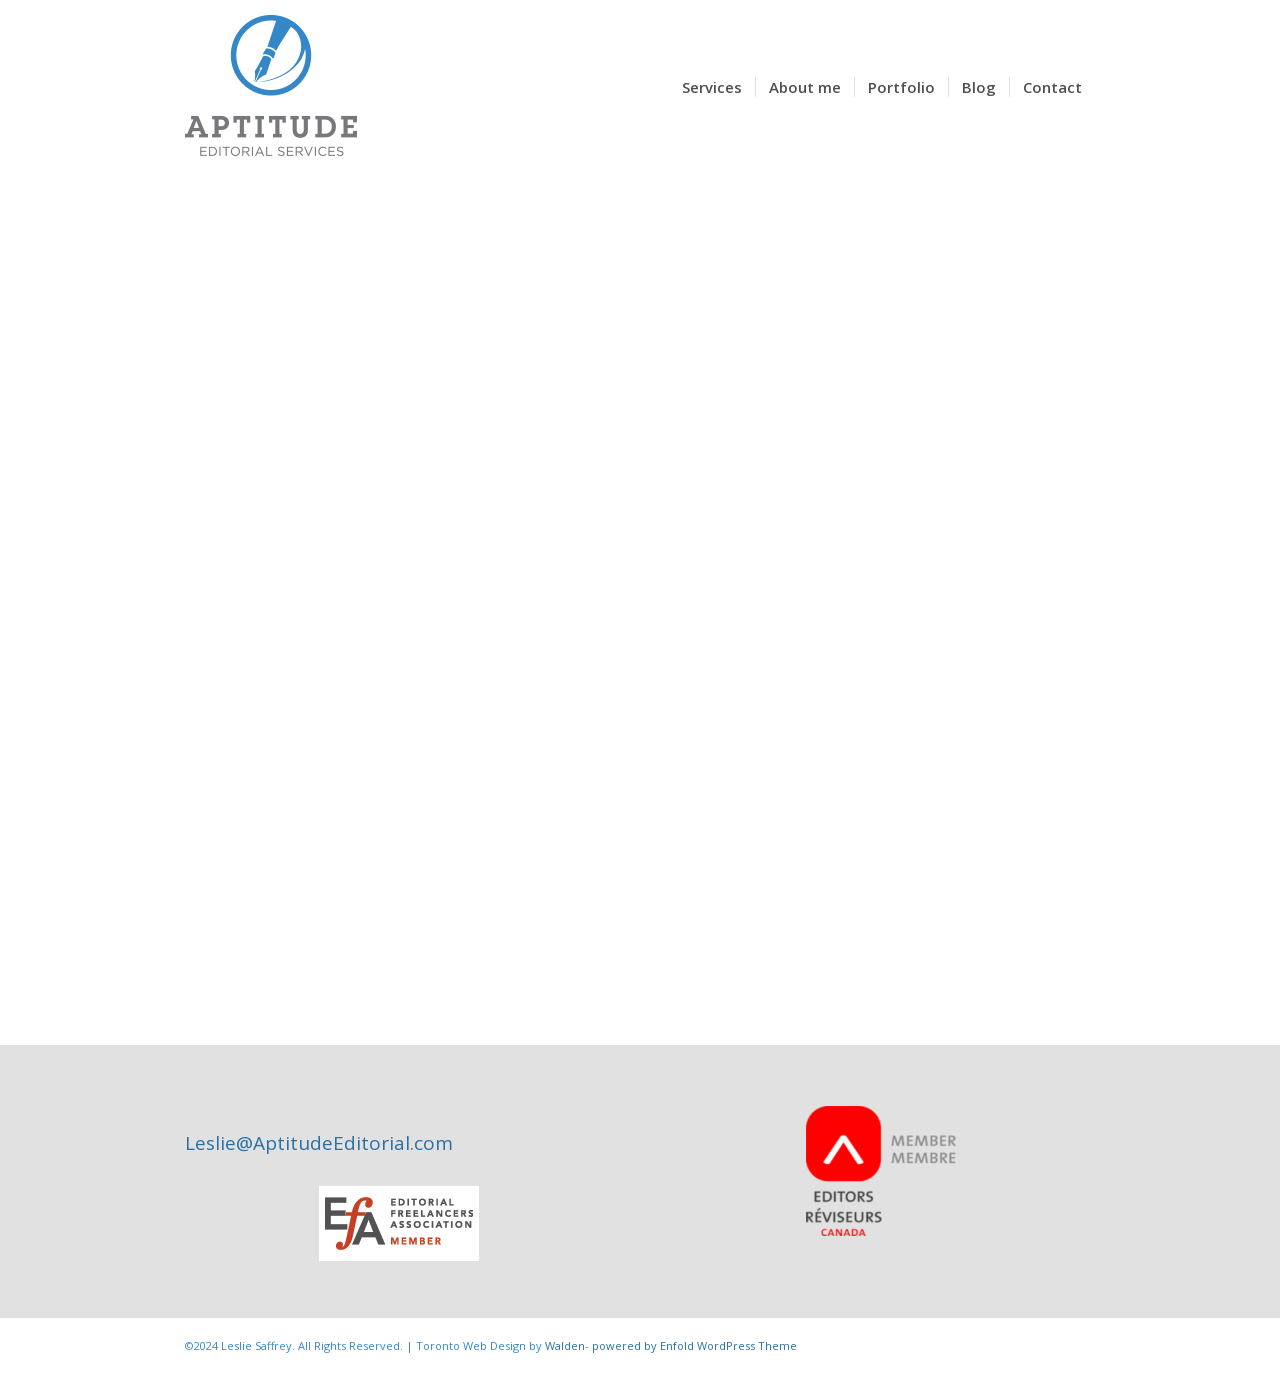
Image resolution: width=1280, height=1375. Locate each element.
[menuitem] (712, 87)
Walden (565, 1345)
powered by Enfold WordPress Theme (694, 1345)
